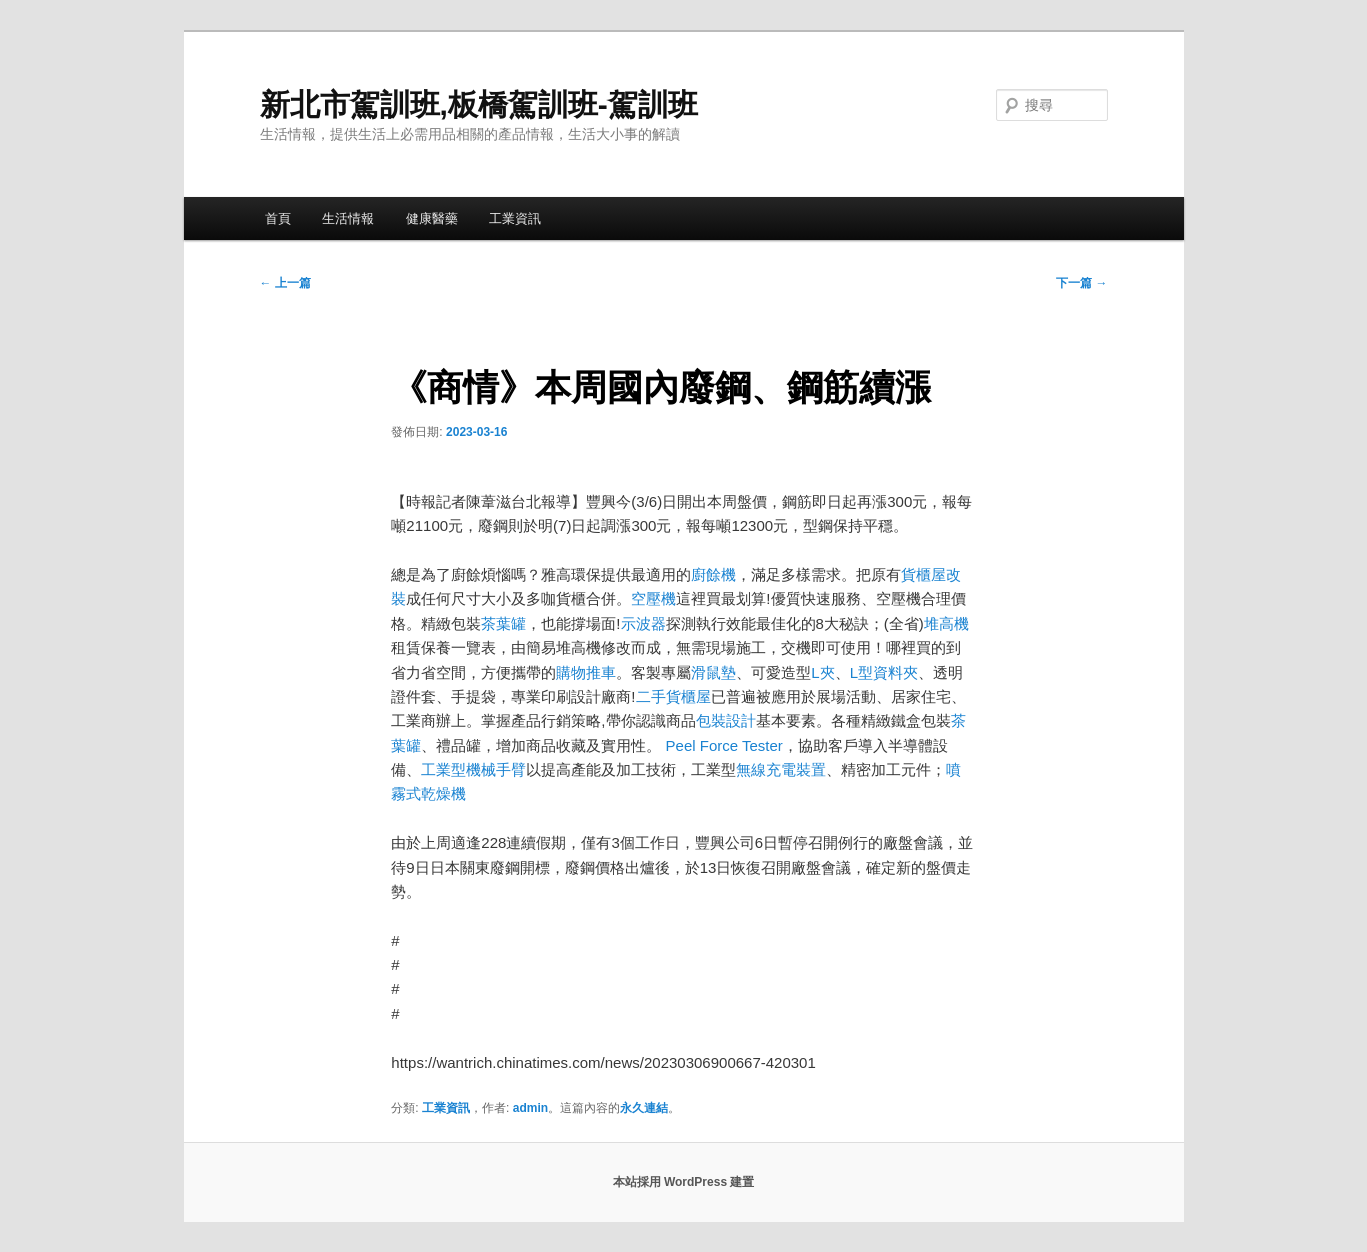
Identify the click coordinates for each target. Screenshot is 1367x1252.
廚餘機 (713, 574)
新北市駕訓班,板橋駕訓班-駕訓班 (479, 104)
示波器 (643, 623)
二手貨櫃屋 (673, 696)
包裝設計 (726, 720)
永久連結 (644, 1108)
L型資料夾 (884, 672)
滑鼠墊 (713, 672)
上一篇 (285, 283)
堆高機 (946, 623)
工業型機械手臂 (473, 769)
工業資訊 (515, 218)
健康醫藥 (432, 218)
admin (530, 1108)
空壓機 (653, 598)
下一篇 (1081, 283)
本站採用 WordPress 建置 (684, 1182)
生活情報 (348, 218)
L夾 (822, 672)
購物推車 (586, 672)
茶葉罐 (503, 623)
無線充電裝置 (781, 769)
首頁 (278, 218)
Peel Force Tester (724, 745)
